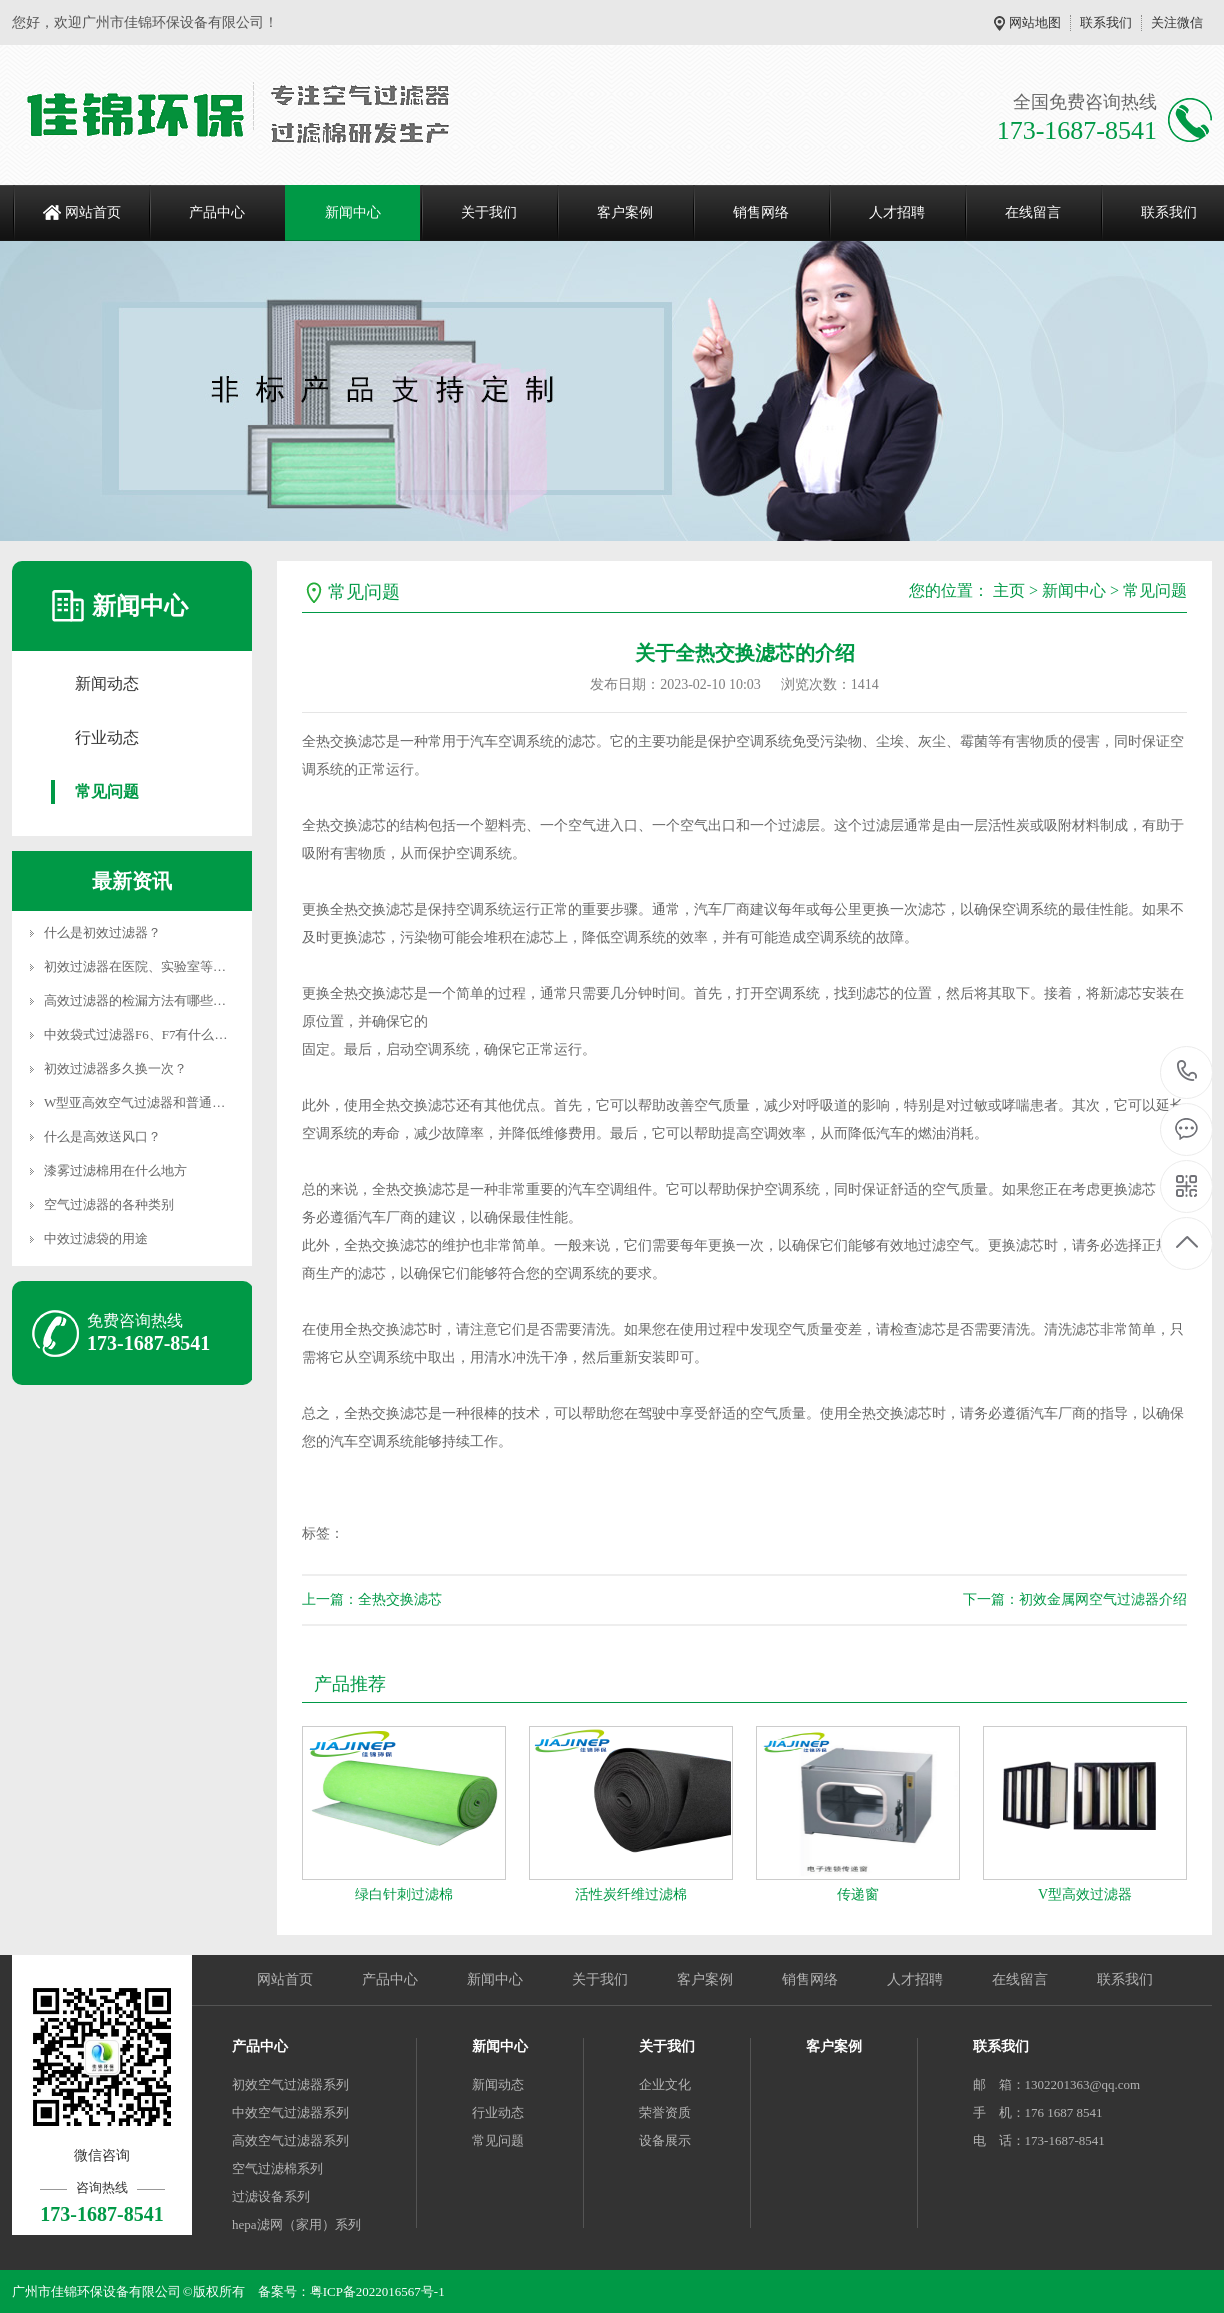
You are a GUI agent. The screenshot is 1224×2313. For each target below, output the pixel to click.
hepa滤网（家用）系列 (296, 2224)
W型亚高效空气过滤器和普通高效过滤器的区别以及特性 (206, 1102)
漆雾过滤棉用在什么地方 (115, 1170)
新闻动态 (107, 683)
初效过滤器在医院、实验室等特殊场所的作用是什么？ (200, 966)
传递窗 (858, 1894)
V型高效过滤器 (1085, 1894)
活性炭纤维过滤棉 (631, 1894)
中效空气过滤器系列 (290, 2112)
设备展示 (665, 2140)
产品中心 (217, 212)
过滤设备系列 (271, 2196)
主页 (1009, 590)
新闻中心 (353, 212)
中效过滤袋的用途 (96, 1238)
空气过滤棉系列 (277, 2168)
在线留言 (1033, 212)
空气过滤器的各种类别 (109, 1204)
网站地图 (1035, 22)
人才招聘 (897, 212)
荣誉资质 (665, 2112)
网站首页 (93, 212)
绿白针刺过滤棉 (404, 1894)
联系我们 (1106, 22)
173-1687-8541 (1187, 1072)
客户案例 (625, 212)
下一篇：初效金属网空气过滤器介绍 (1075, 1599)
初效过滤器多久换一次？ (115, 1068)
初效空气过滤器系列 (290, 2084)
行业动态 (107, 737)
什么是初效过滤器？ (102, 932)
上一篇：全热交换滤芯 (372, 1599)
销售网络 (761, 212)
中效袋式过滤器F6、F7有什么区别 (142, 1034)
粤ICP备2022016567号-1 (377, 2291)
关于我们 (489, 212)
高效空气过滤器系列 (290, 2140)
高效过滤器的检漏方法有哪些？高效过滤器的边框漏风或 (206, 1000)
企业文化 (665, 2084)
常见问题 (107, 791)
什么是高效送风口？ (102, 1136)
